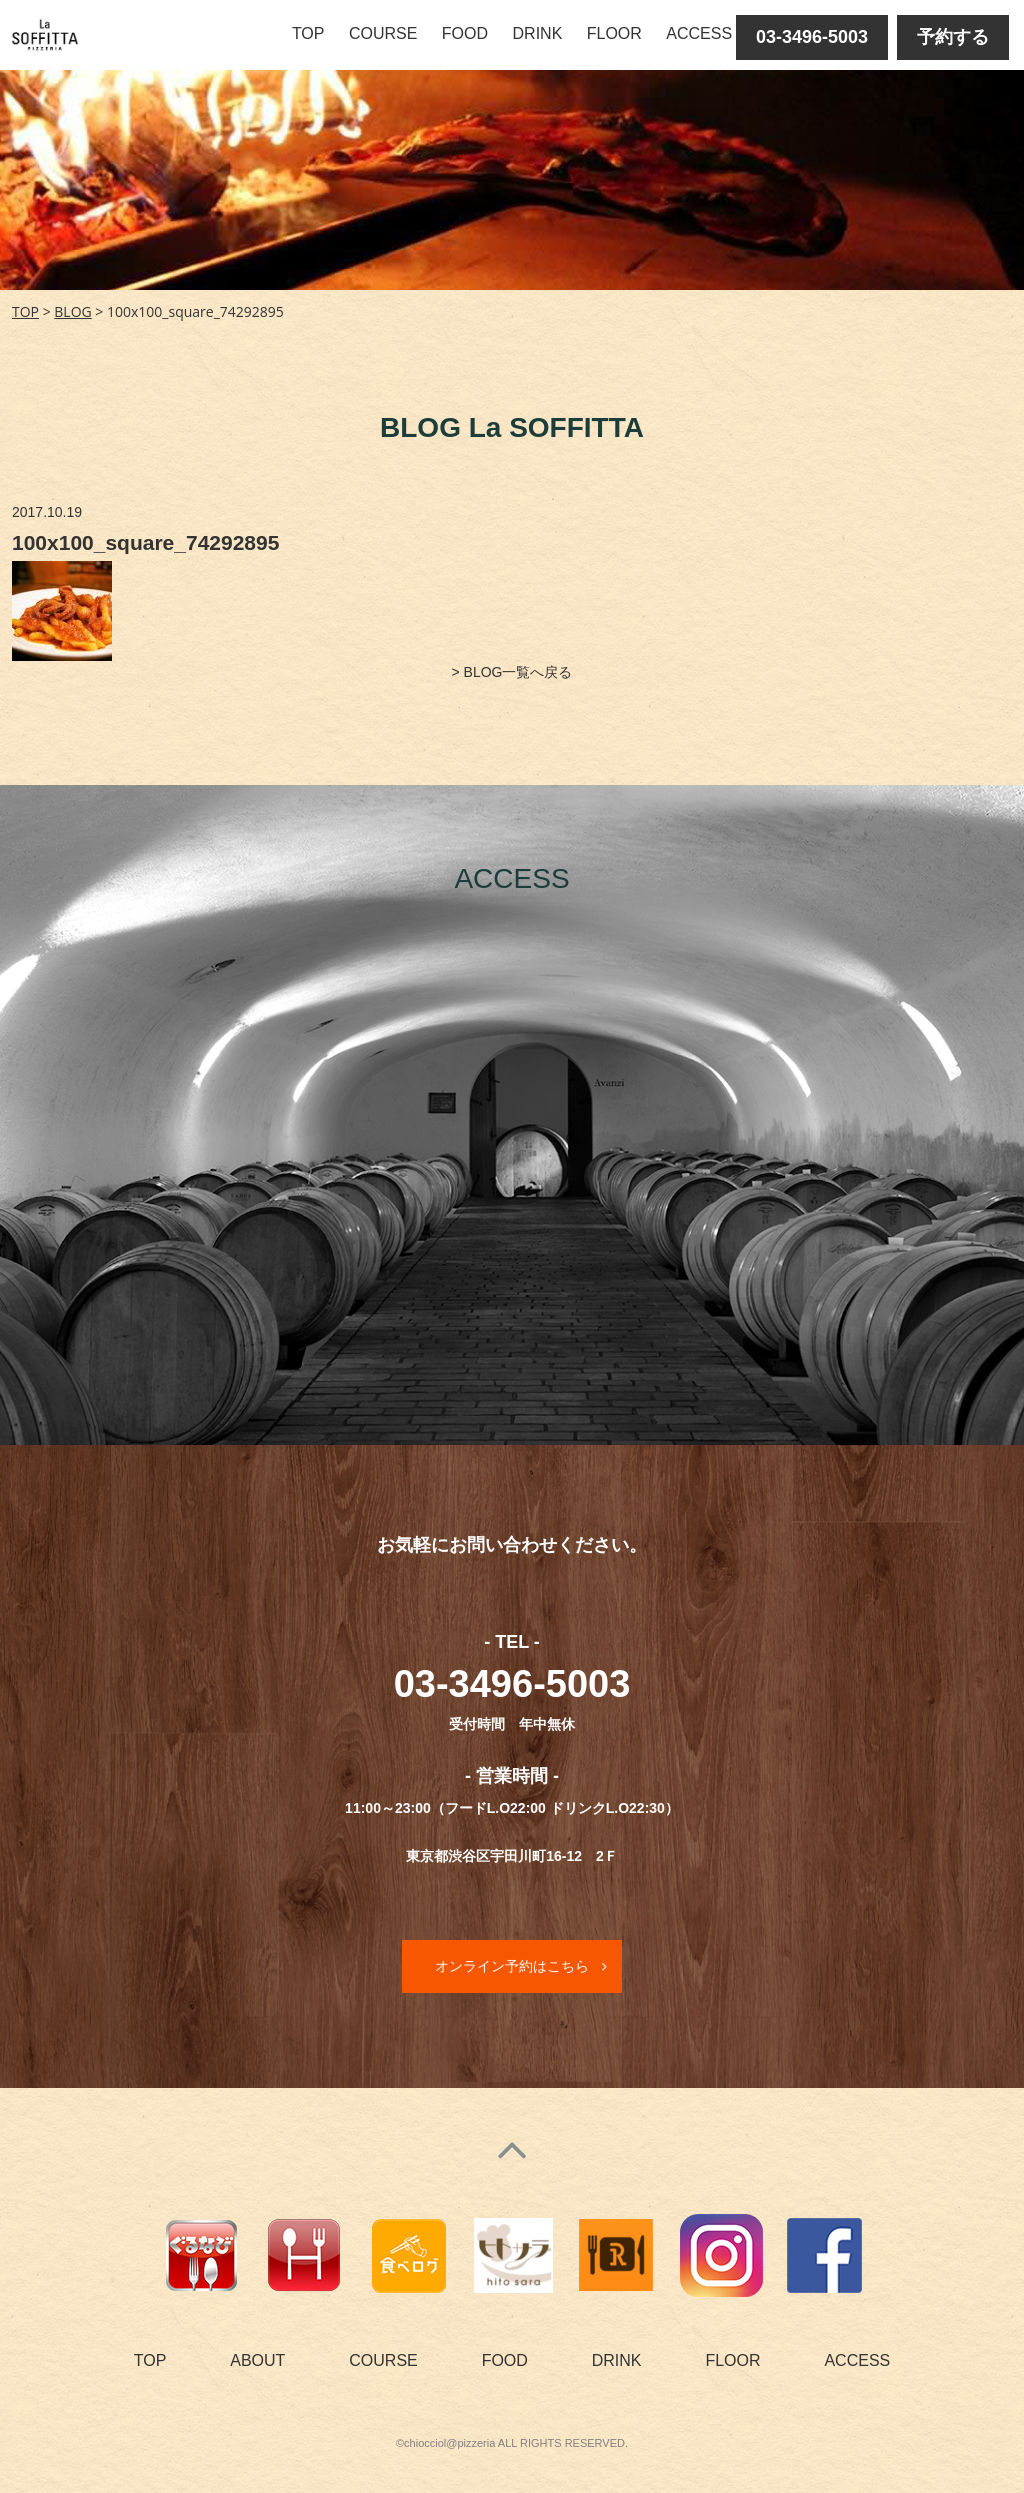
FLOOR (614, 33)
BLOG (72, 311)
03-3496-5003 (812, 37)
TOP (308, 33)
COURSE (383, 33)
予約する (953, 37)
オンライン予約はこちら (512, 1966)
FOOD (465, 33)
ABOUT (257, 2360)
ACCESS (699, 33)
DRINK (538, 33)
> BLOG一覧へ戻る (512, 672)
